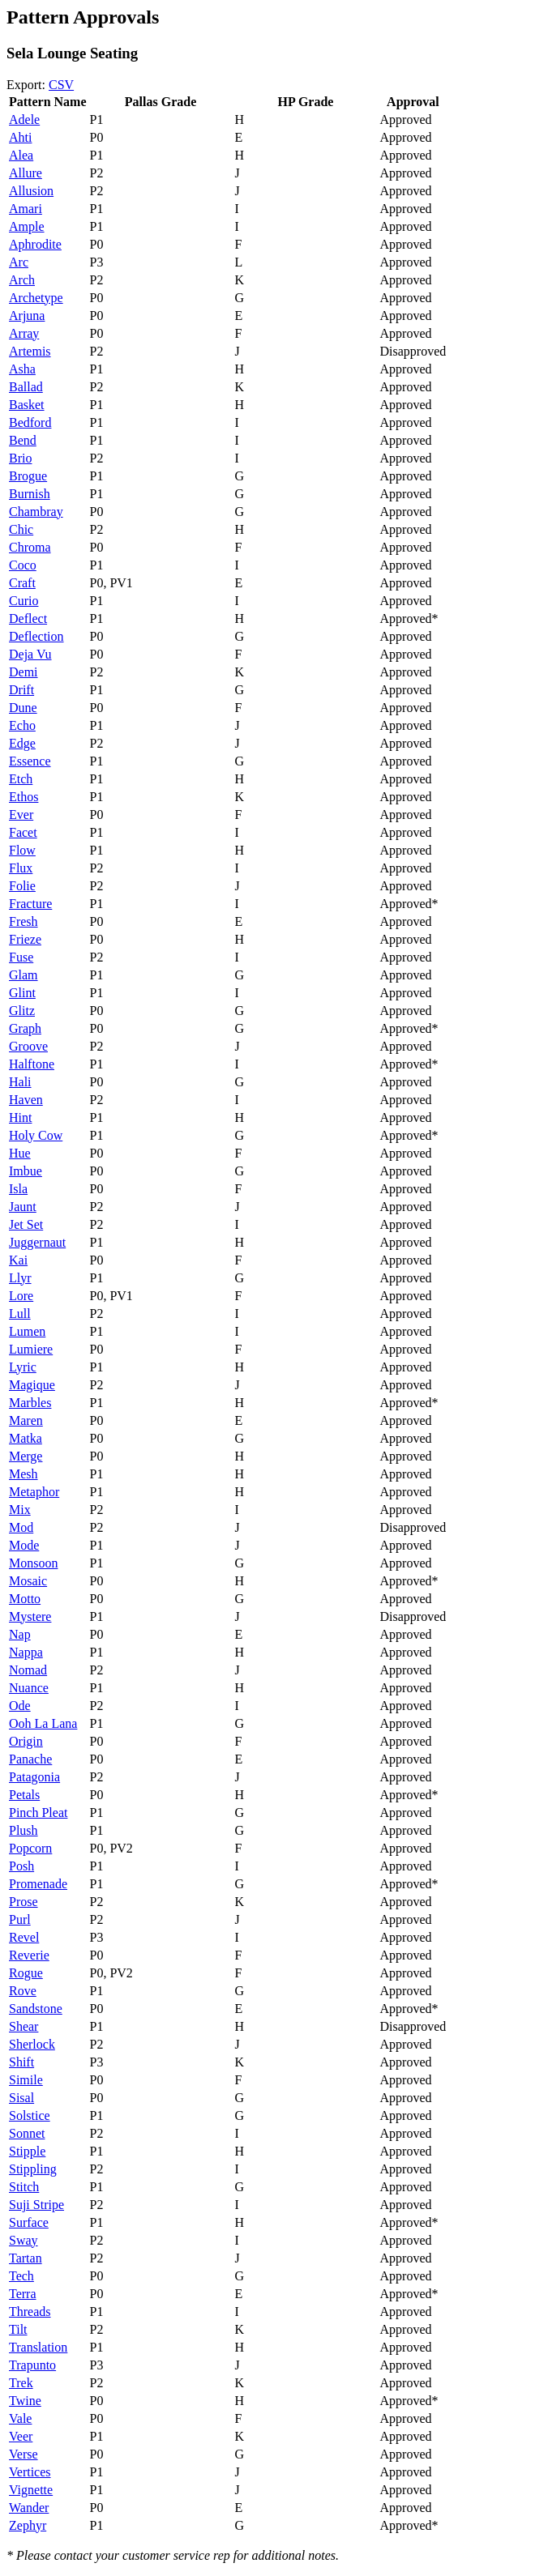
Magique (32, 1385)
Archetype (36, 298)
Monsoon (33, 1563)
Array (24, 333)
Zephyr (27, 2525)
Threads (30, 2311)
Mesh (23, 1474)
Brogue (28, 476)
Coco (22, 565)
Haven (26, 1100)
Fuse (21, 957)
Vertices (30, 2472)
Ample (27, 226)
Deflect (28, 618)
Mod (21, 1527)
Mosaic (28, 1581)
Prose (23, 1902)
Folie (22, 886)
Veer (20, 2436)
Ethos (23, 797)
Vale (20, 2418)
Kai (18, 1260)
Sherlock (32, 2044)
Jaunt (22, 1206)
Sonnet (27, 2133)
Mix (20, 1509)
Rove (22, 1991)
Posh (21, 1866)
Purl (20, 1919)
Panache (30, 1759)
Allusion (31, 191)
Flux (20, 868)
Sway (23, 2240)
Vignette (31, 2490)
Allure (25, 173)
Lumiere (31, 1349)
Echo (22, 725)
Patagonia (34, 1777)
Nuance (29, 1688)
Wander (29, 2507)
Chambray (36, 511)
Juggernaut (37, 1242)
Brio (20, 458)
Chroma (30, 547)
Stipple (27, 2151)
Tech (21, 2276)
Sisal (21, 2098)
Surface (29, 2222)
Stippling (33, 2169)
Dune (23, 707)
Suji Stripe (36, 2204)
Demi (23, 672)
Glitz (22, 1010)
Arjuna (27, 315)
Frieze (25, 939)
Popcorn (30, 1848)
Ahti (20, 137)
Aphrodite (35, 244)
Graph (25, 1028)
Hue (20, 1153)
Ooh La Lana (43, 1723)
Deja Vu (30, 654)
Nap (20, 1634)
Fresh (23, 921)
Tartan (25, 2258)
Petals (24, 1795)
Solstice (29, 2115)
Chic (21, 529)
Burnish (29, 494)
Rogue (26, 1973)
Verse (23, 2454)
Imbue (25, 1171)
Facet (23, 832)
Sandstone (35, 2008)
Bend (22, 440)
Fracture (30, 904)
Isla (18, 1189)
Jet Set (26, 1224)
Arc (18, 262)
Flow (22, 850)
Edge (22, 743)
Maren (26, 1420)
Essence (30, 761)
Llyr (20, 1278)
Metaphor (34, 1492)
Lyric (22, 1367)
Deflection (36, 636)
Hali (20, 1082)
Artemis (30, 351)
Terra (22, 2294)
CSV (61, 85)
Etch (20, 779)
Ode (20, 1705)
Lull (20, 1313)
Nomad (28, 1670)
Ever (21, 814)
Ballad (26, 387)
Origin (26, 1741)
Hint (20, 1117)
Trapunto (32, 2365)
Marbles (30, 1403)
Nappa (26, 1652)
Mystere (30, 1616)
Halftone (31, 1064)
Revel (24, 1937)
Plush (23, 1830)
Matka (25, 1438)
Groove (28, 1046)
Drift (21, 690)
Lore (21, 1296)
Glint (22, 993)
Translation (38, 2347)
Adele (24, 119)
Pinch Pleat (38, 1812)
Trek (21, 2383)
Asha (22, 369)
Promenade (38, 1884)
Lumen (27, 1331)
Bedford (30, 422)
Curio (23, 601)
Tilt (18, 2329)
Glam (23, 975)
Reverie (29, 1955)
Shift (21, 2062)
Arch (22, 280)
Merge (25, 1456)
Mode (24, 1545)
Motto (25, 1599)
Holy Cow (35, 1135)
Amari (25, 208)
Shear (23, 2026)
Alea (21, 155)
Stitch (24, 2187)
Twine (25, 2401)
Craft (22, 583)
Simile (26, 2080)
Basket (27, 405)
